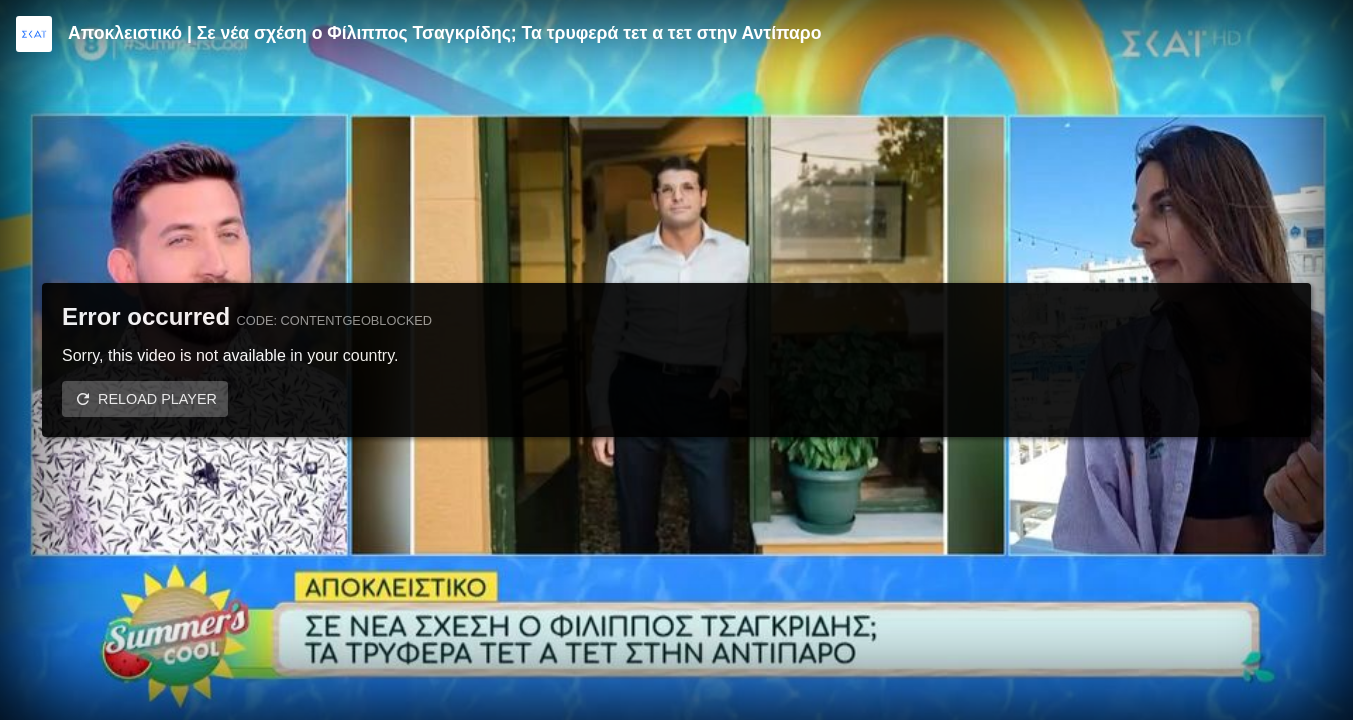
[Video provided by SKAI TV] (34, 34)
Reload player (157, 399)
